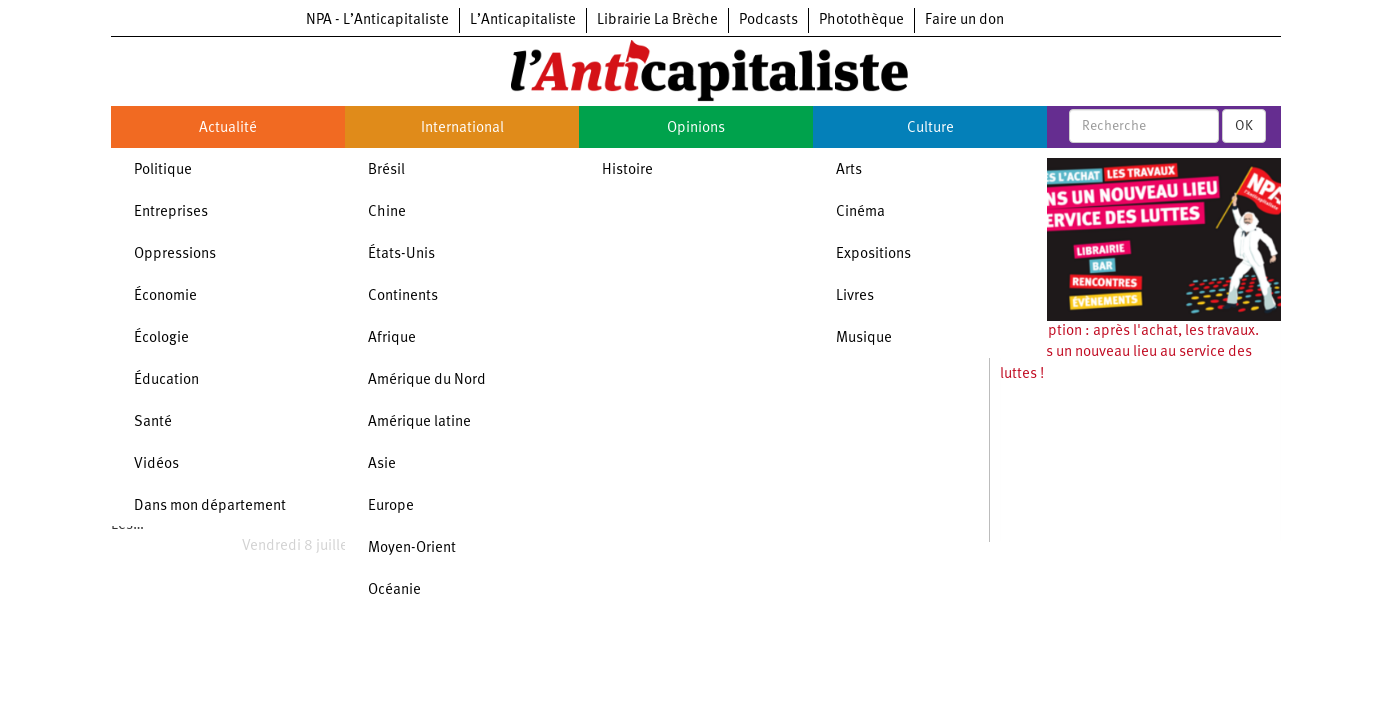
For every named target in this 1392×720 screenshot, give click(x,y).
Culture (930, 128)
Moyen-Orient (412, 548)
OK (1244, 126)
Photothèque (861, 20)
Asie (382, 464)
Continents (403, 296)
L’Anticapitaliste (523, 20)
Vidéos (156, 464)
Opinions (696, 128)
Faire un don (964, 20)
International (462, 128)
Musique (864, 338)
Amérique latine (419, 422)
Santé (153, 422)
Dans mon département (210, 506)
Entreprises (171, 212)
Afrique (392, 338)
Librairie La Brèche (657, 20)
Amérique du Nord (427, 380)
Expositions (873, 254)
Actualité (228, 128)
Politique (163, 170)
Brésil (386, 170)
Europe (391, 506)
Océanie (394, 590)
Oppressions (175, 254)
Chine (387, 212)
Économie (165, 296)
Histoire (627, 170)
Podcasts (768, 20)
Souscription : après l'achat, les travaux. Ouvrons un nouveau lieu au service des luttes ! (1129, 353)
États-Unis (401, 254)
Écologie (161, 338)
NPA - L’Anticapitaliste (377, 20)
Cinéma (860, 212)
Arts (849, 170)
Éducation (166, 380)
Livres (855, 296)
